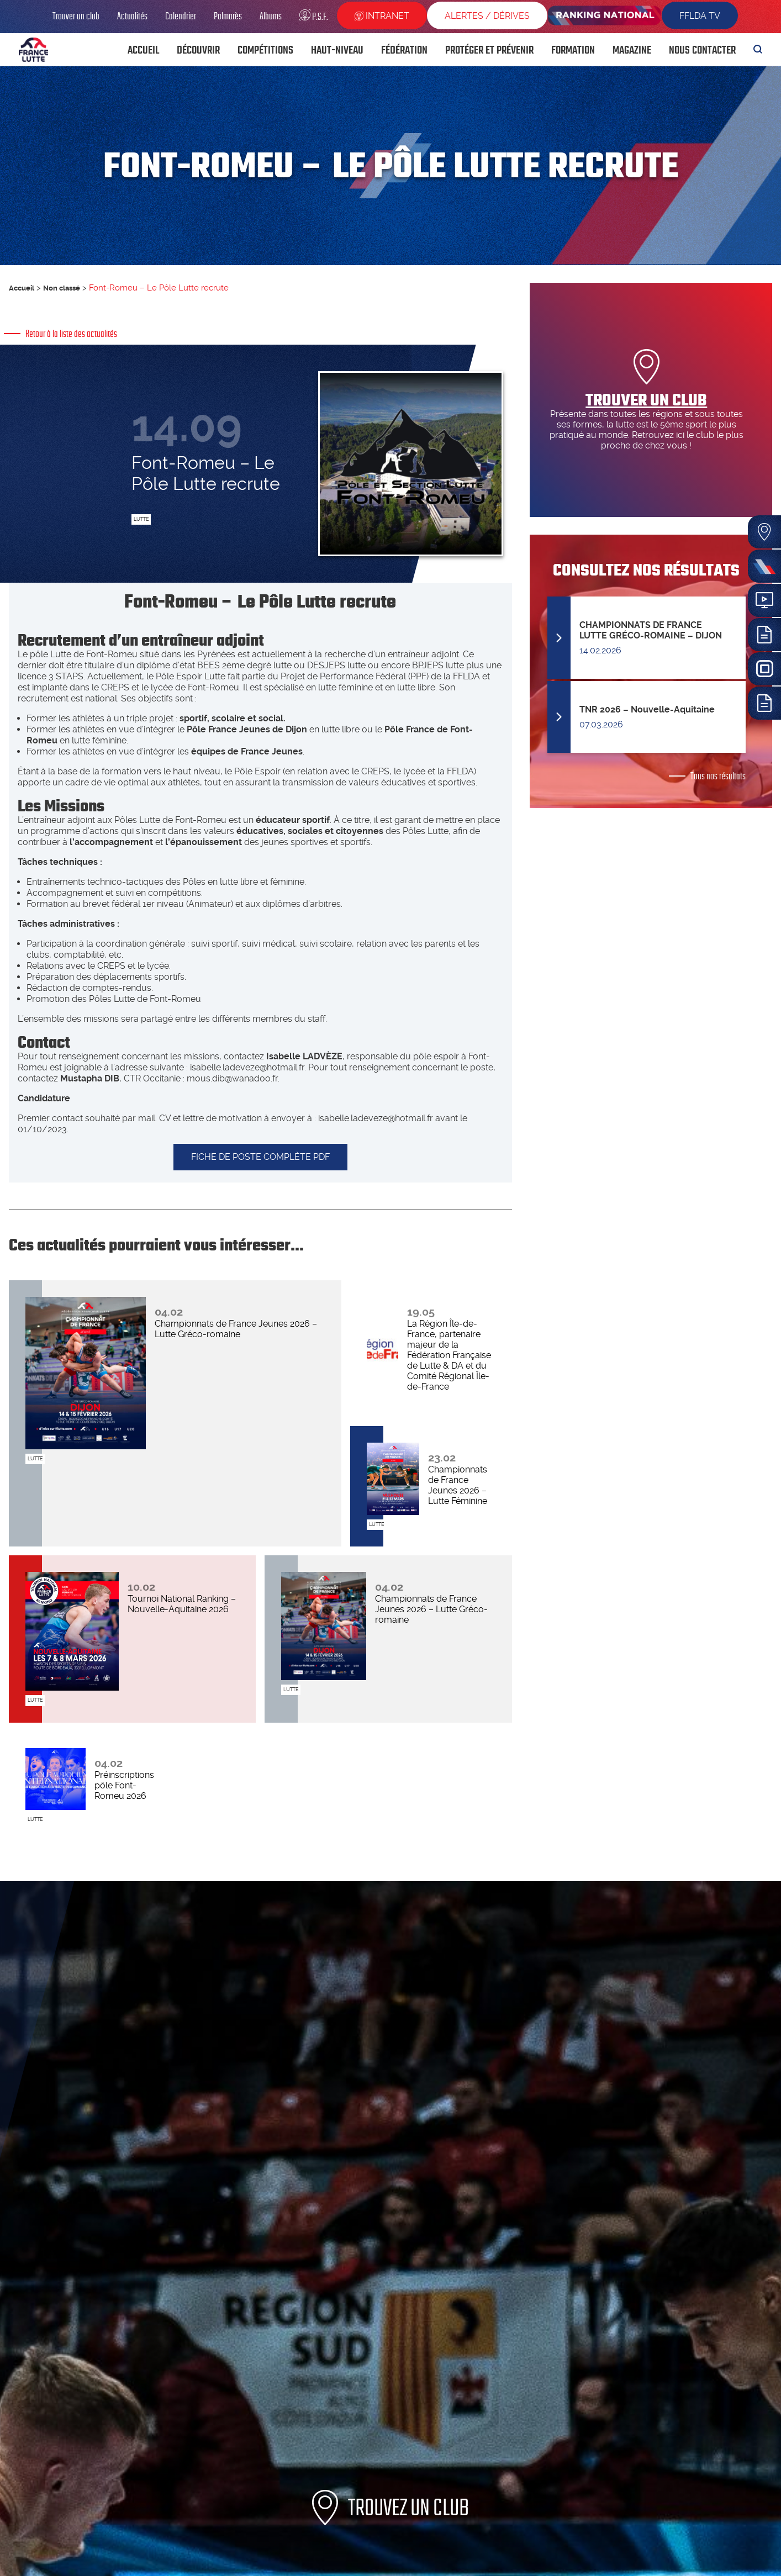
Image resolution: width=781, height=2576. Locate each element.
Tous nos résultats (718, 776)
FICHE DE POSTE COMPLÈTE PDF (260, 1169)
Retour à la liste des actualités (71, 333)
